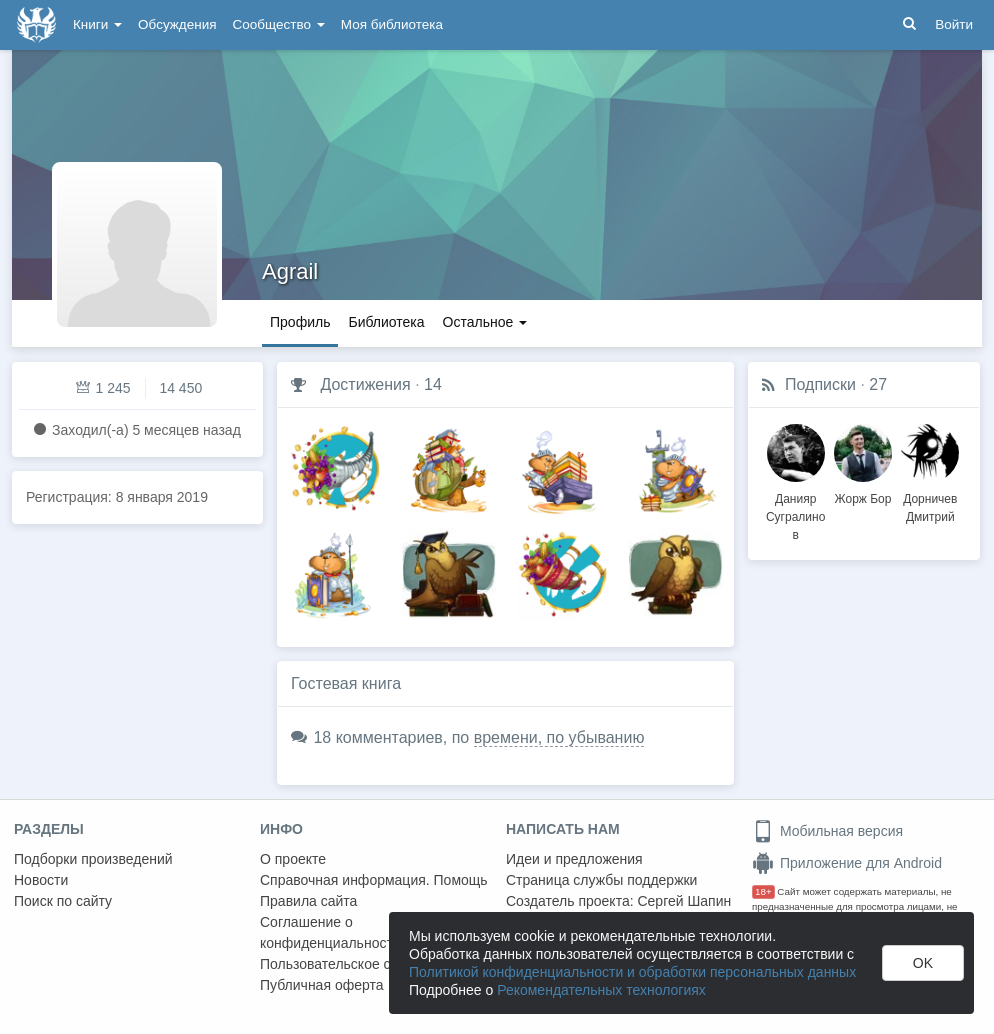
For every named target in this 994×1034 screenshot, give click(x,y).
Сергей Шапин (684, 901)
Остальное (485, 322)
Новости (41, 880)
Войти (954, 24)
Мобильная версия (827, 831)
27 (878, 384)
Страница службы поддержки (601, 880)
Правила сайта (308, 901)
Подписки (820, 384)
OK (923, 963)
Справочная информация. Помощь (374, 880)
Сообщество (279, 24)
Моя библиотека (392, 24)
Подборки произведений (93, 859)
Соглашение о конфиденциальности (330, 932)
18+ (763, 891)
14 (433, 384)
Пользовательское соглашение (361, 964)
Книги (97, 24)
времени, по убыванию (559, 737)
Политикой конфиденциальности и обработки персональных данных (632, 972)
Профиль (300, 322)
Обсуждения (177, 24)
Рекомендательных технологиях (601, 990)
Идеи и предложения (574, 859)
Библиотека (386, 322)
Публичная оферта (322, 985)
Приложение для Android (847, 863)
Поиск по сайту (63, 901)
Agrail (290, 271)
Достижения (365, 384)
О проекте (293, 859)
